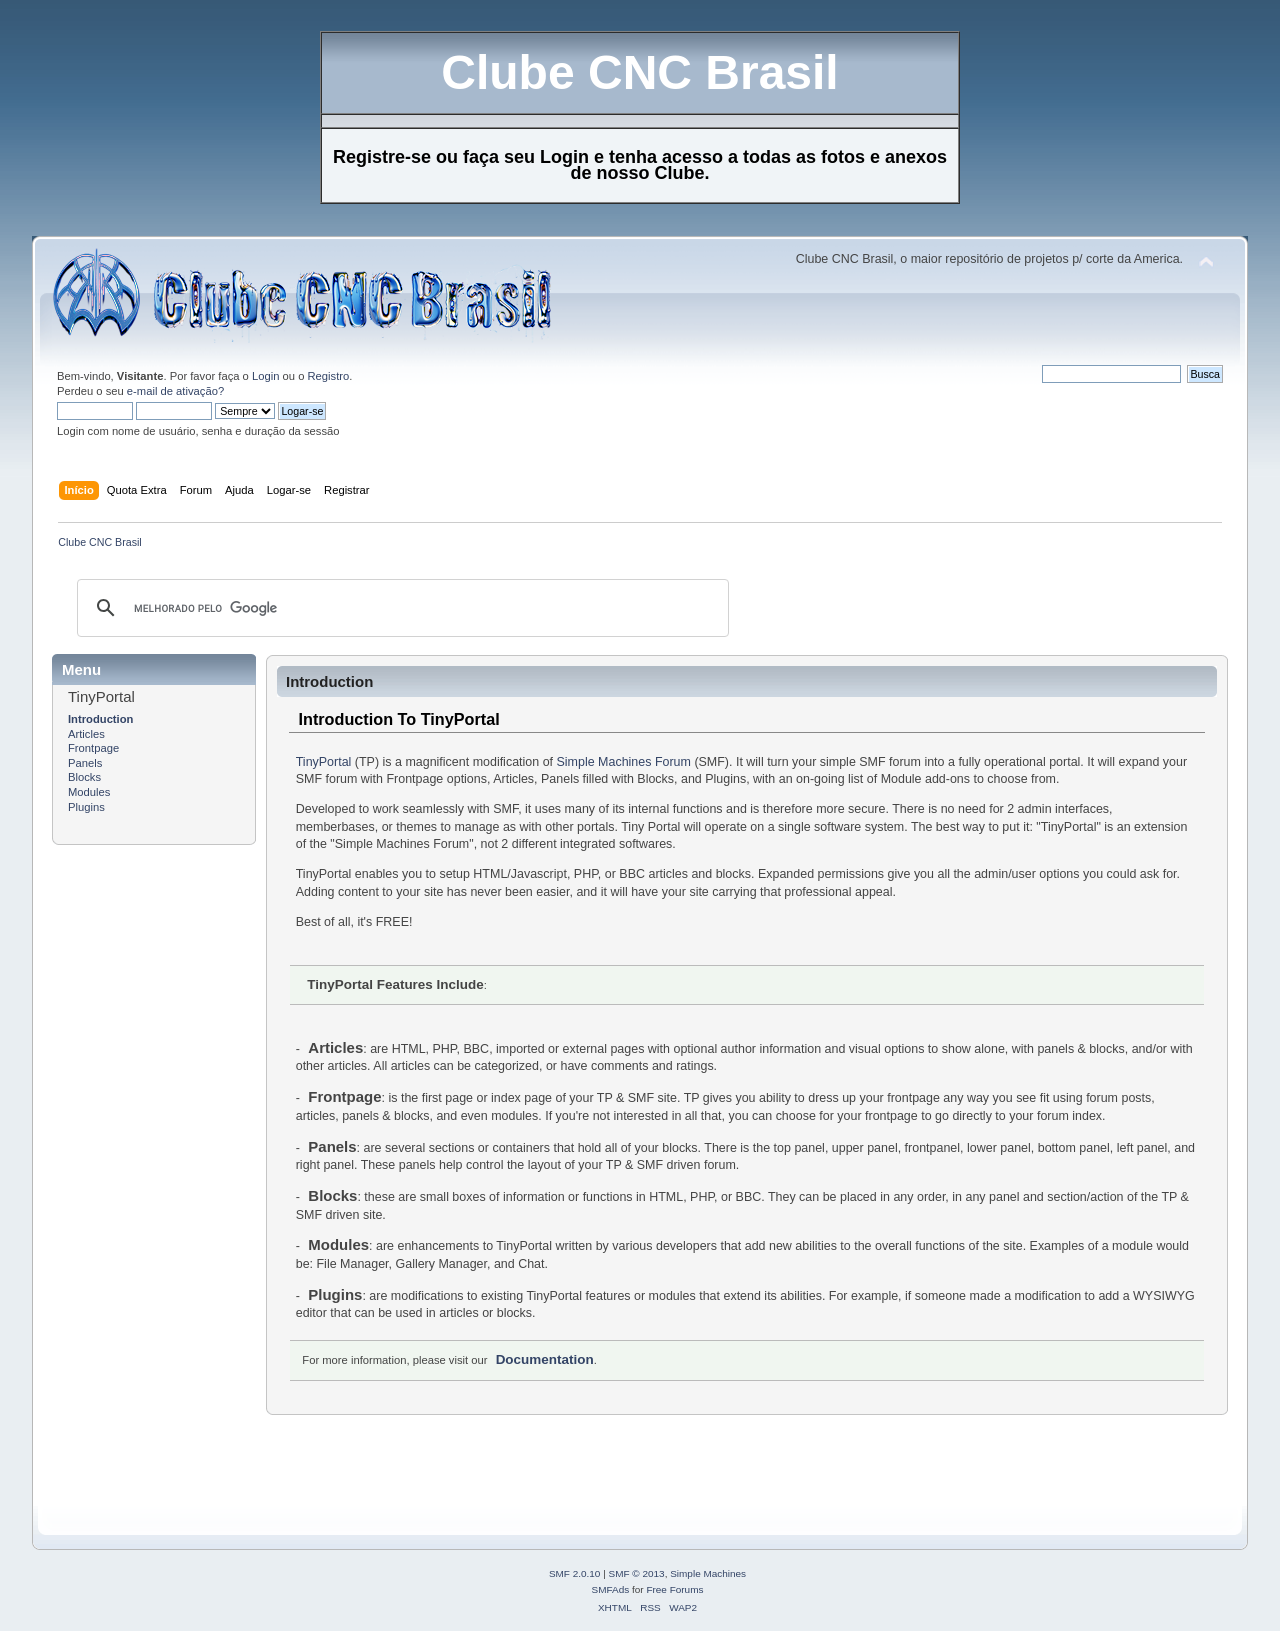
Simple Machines (708, 1573)
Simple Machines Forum (624, 762)
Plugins (86, 807)
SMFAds (611, 1589)
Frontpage (93, 748)
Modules (89, 792)
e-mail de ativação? (175, 391)
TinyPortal (324, 762)
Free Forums (674, 1589)
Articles (86, 734)
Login (265, 376)
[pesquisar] (400, 608)
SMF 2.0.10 (575, 1573)
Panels (85, 763)
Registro (329, 376)
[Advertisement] (416, 1461)
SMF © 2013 (637, 1573)
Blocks (84, 777)
